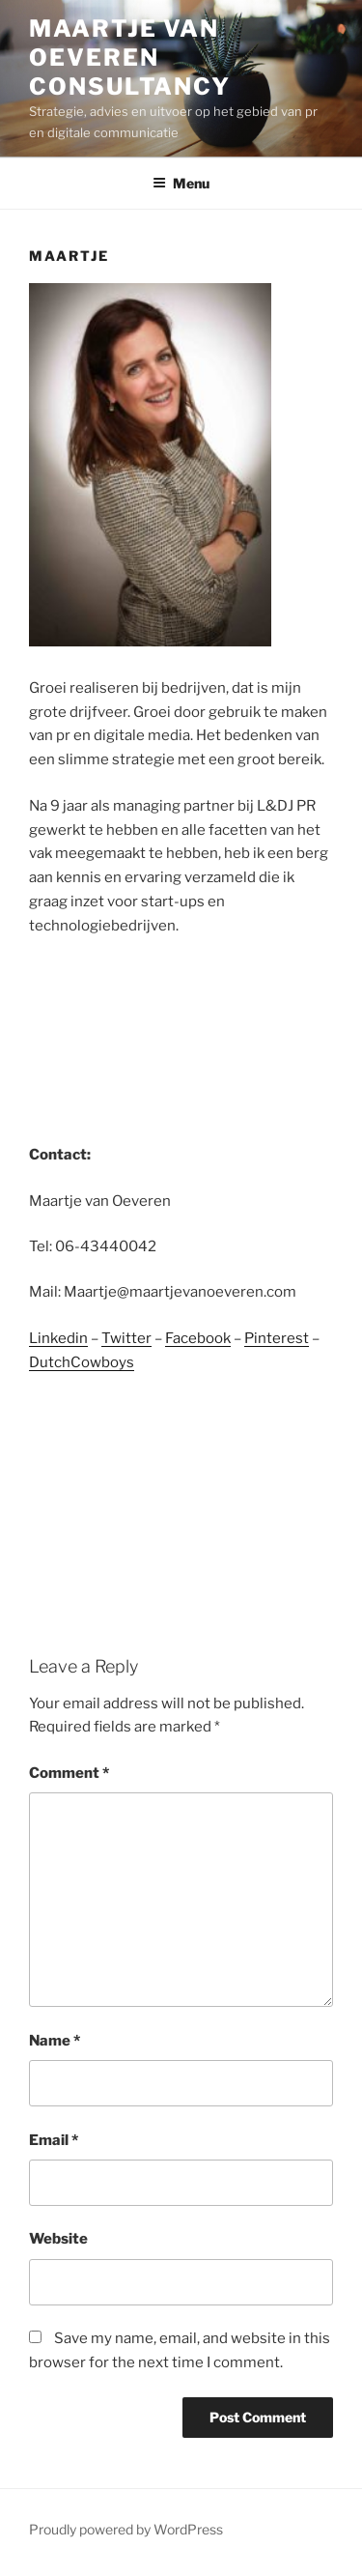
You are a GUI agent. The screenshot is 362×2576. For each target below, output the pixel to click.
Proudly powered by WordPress (126, 2529)
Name (54, 2040)
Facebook (198, 1338)
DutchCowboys (81, 1362)
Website (58, 2238)
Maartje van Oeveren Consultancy (130, 57)
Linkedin (58, 1338)
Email (53, 2140)
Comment (69, 1773)
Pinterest (276, 1338)
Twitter (126, 1338)
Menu (181, 183)
